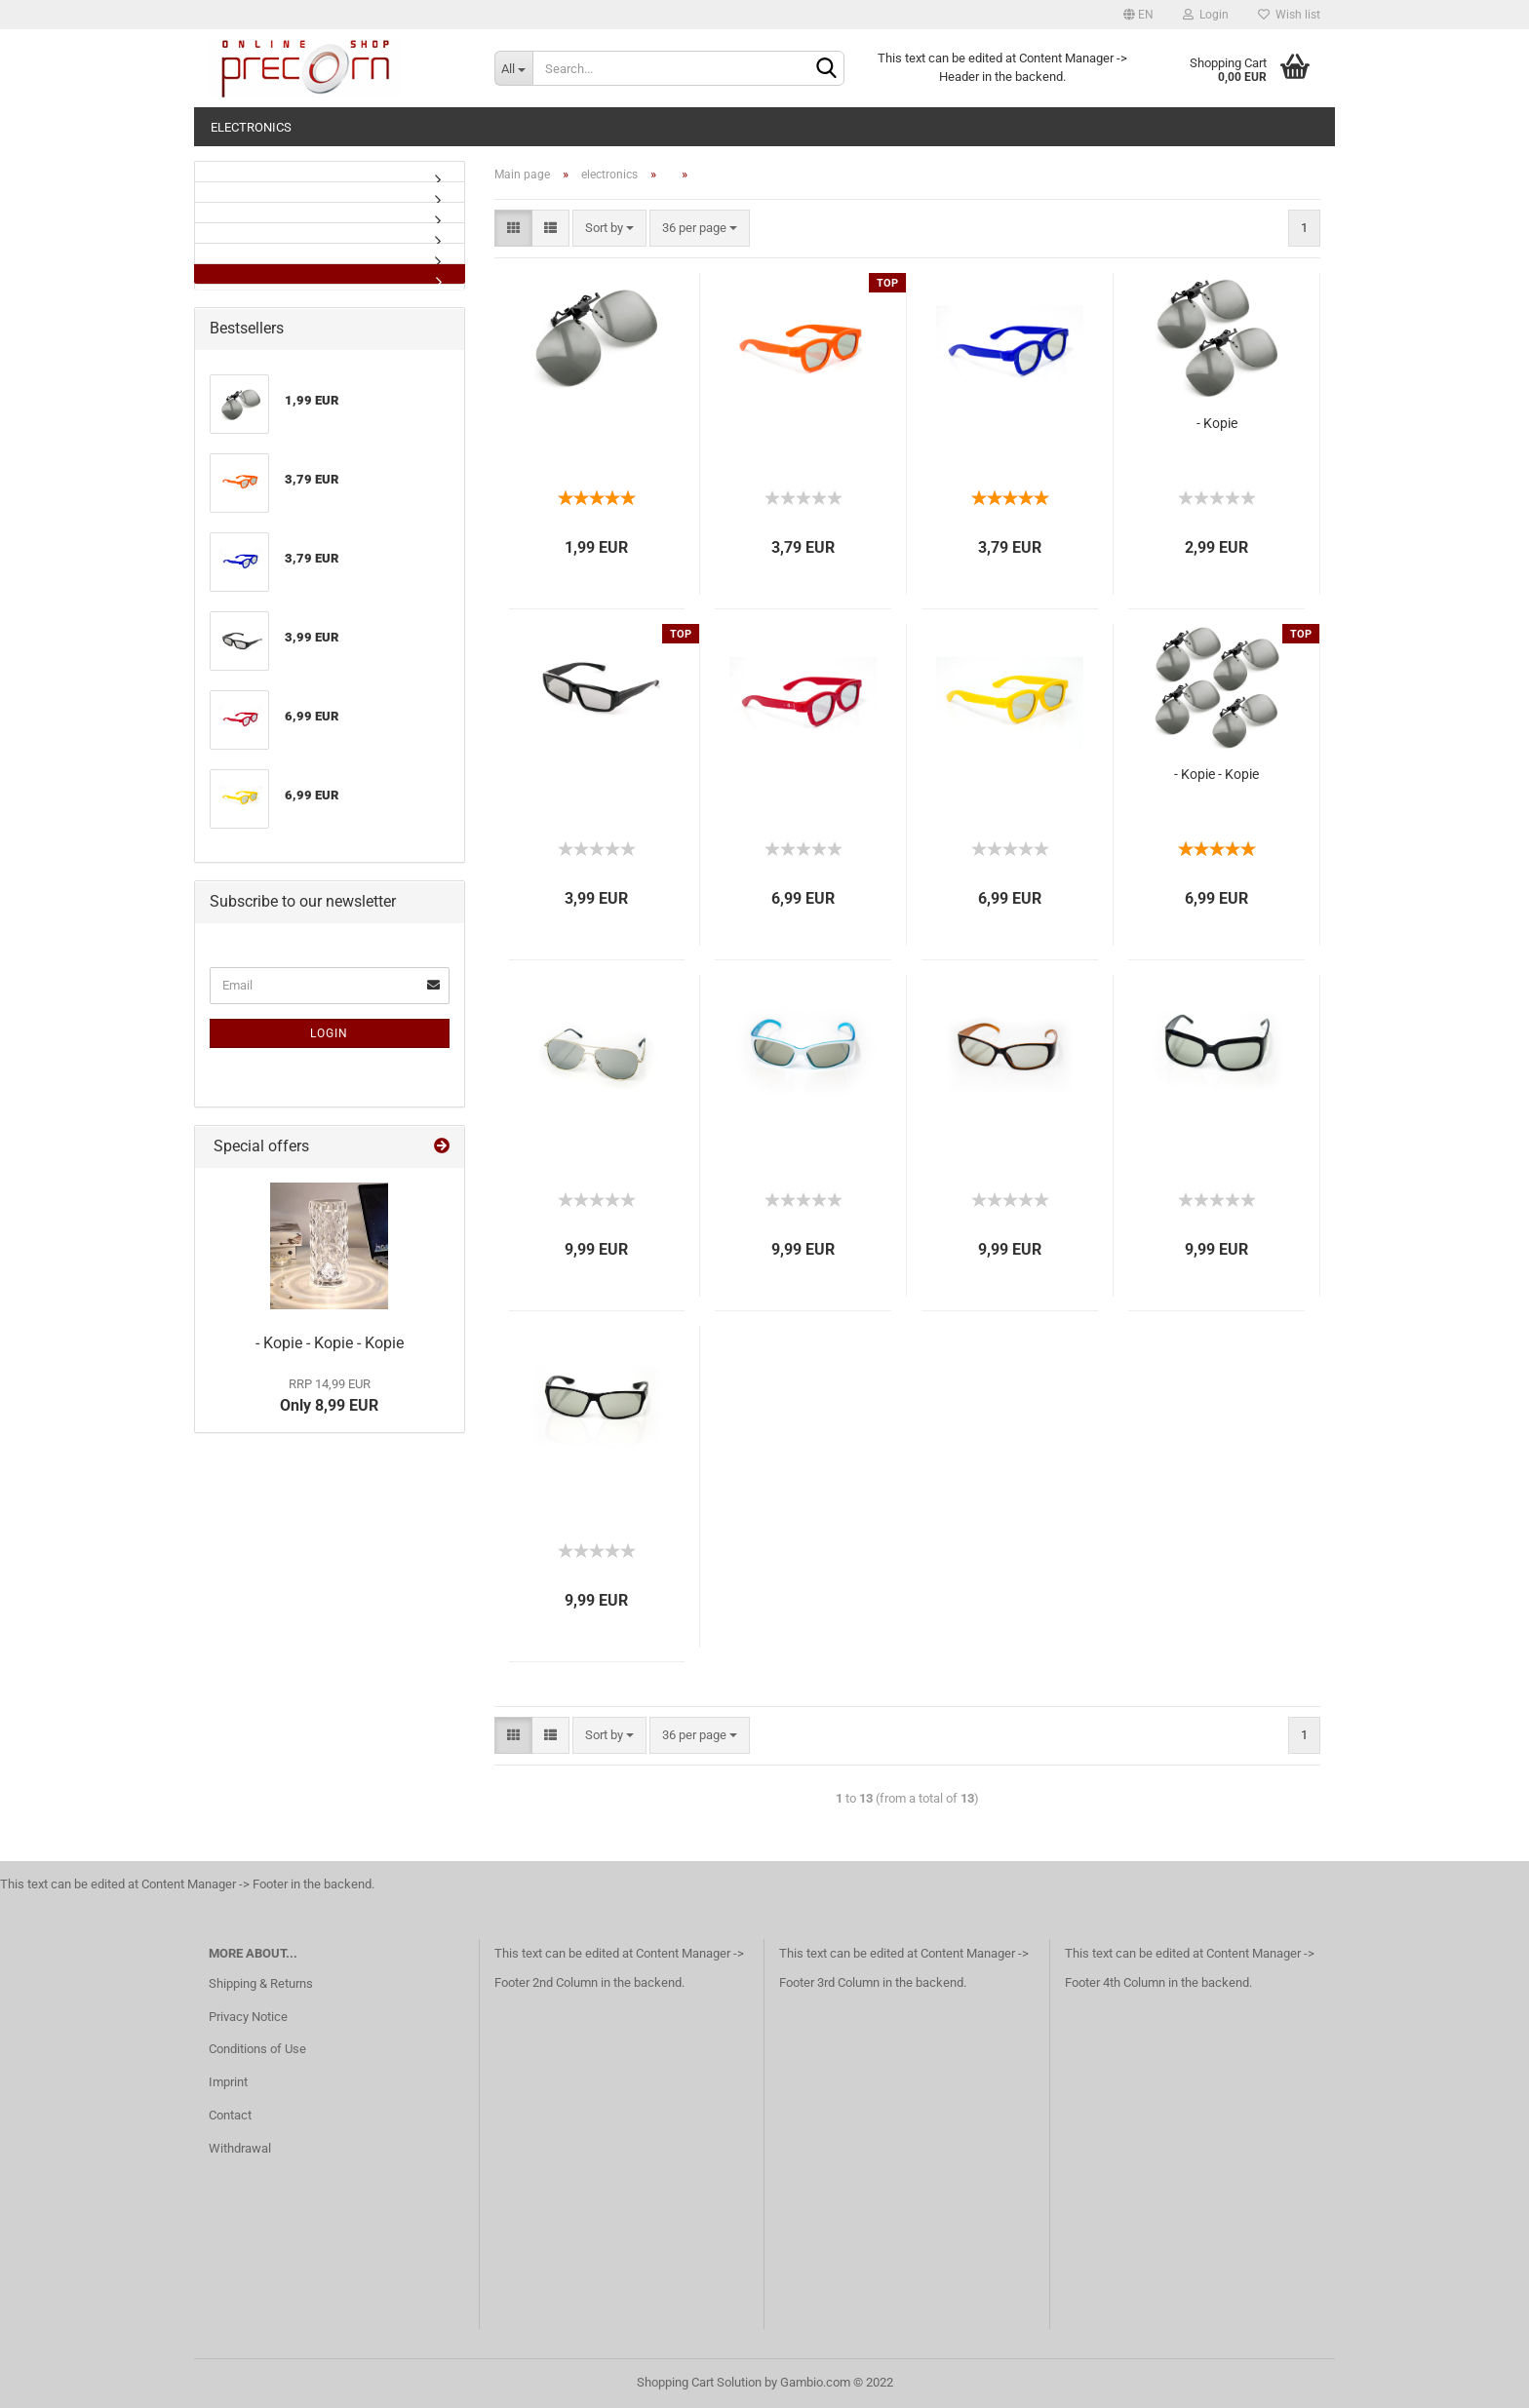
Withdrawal (240, 2148)
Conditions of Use (257, 2048)
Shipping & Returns (261, 1983)
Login (1206, 14)
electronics (251, 127)
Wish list (1289, 14)
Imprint (228, 2082)
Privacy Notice (248, 2016)
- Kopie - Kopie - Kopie (329, 1343)
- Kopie (1216, 423)
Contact (230, 2115)
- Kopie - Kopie (1216, 774)
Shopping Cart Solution (699, 2382)
